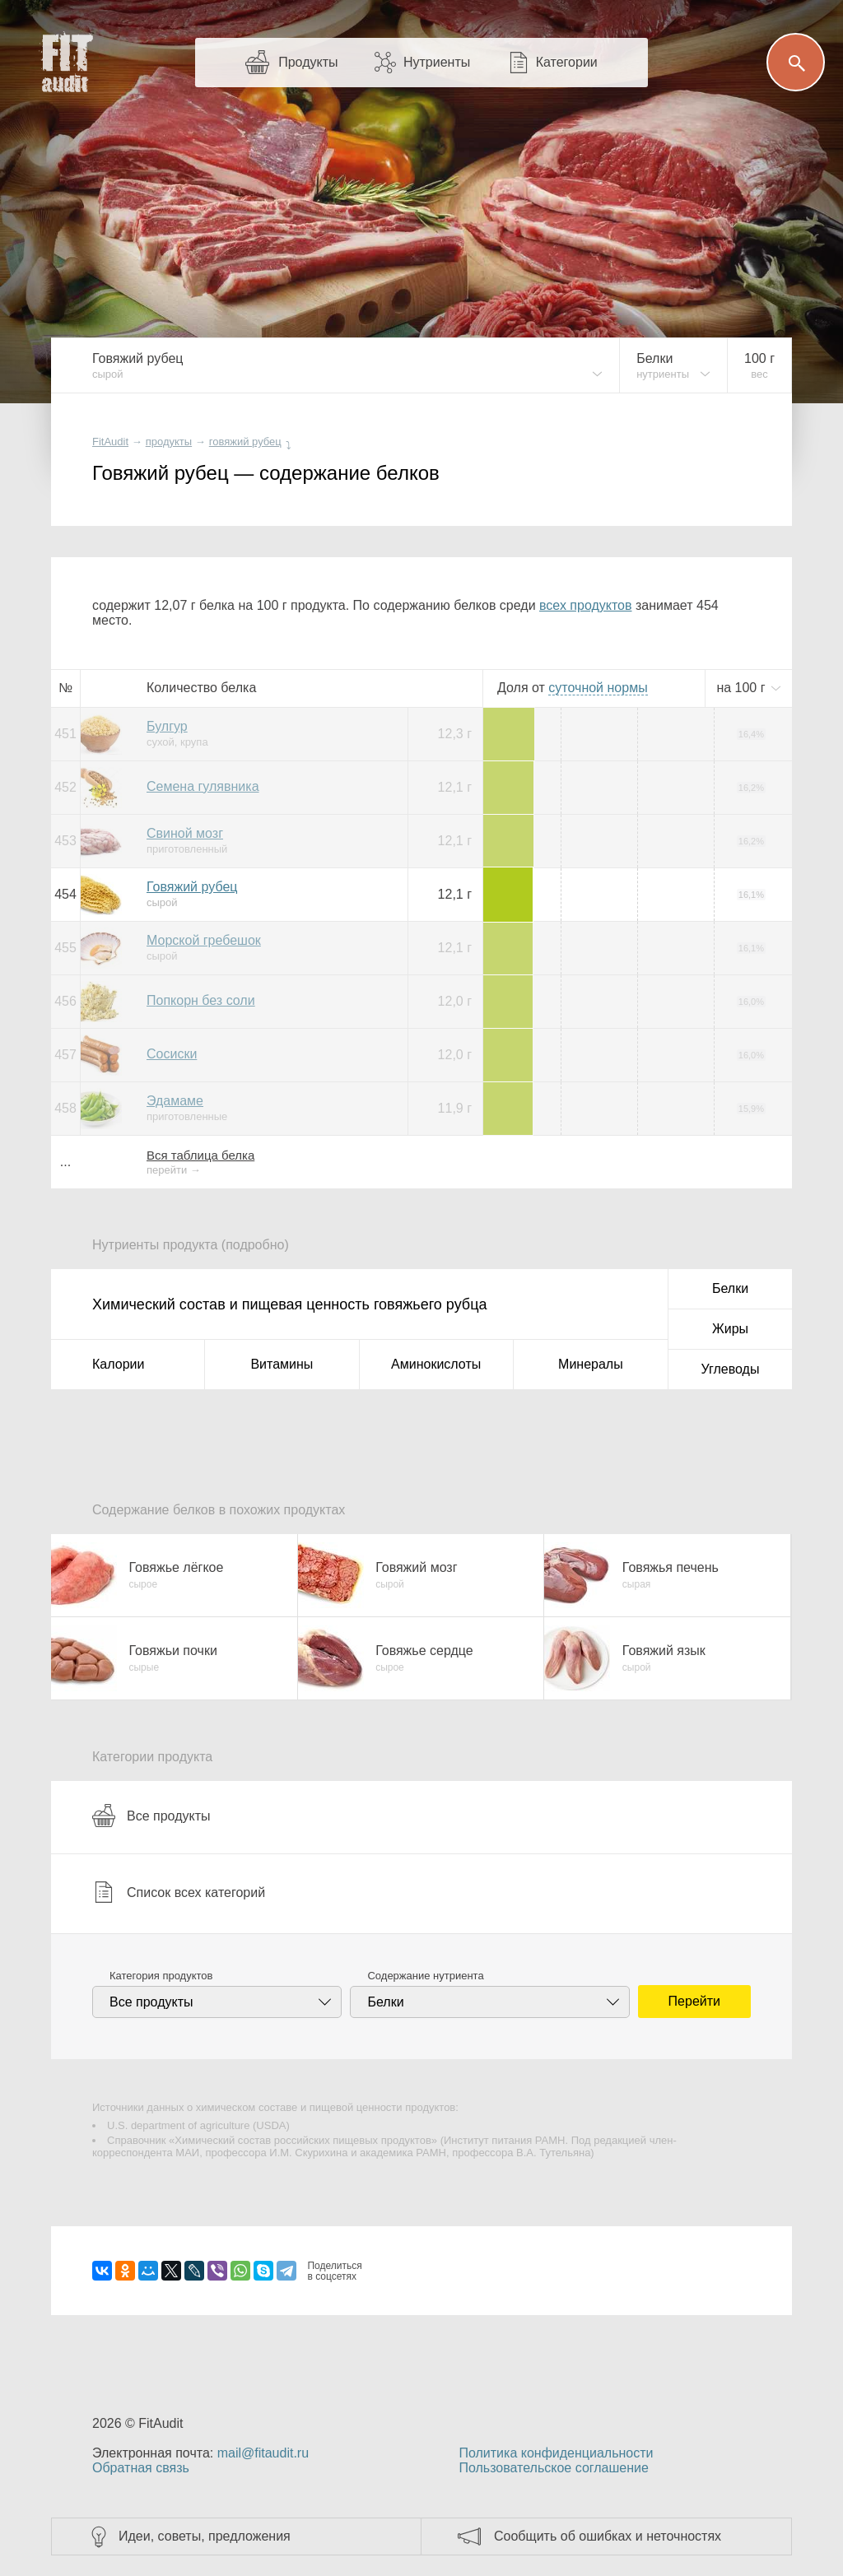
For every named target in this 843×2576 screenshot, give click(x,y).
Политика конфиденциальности (556, 2453)
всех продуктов (585, 605)
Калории (118, 1364)
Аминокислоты (436, 1364)
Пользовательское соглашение (553, 2468)
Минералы (590, 1364)
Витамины (281, 1364)
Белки (730, 1288)
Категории (567, 62)
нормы (597, 688)
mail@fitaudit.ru (263, 2453)
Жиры (730, 1329)
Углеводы (730, 1369)
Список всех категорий (178, 1892)
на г (742, 688)
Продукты (308, 62)
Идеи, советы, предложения (205, 2536)
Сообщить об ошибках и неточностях (607, 2536)
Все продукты (151, 1815)
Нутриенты (436, 62)
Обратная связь (140, 2468)
